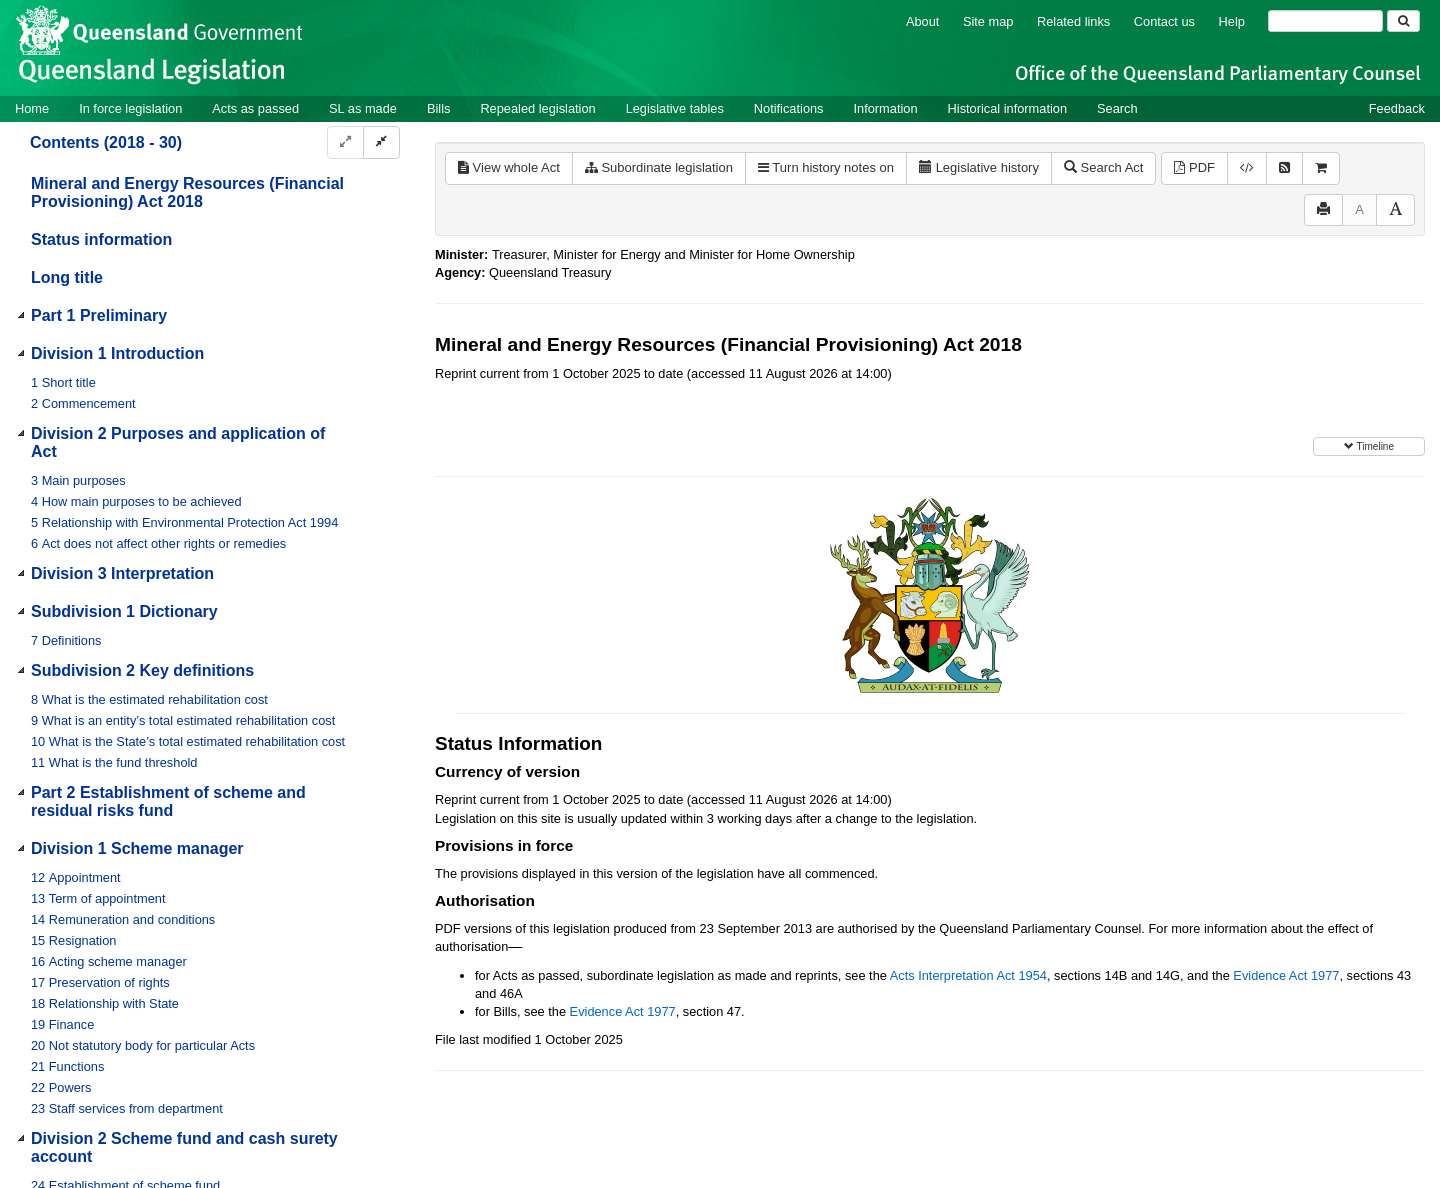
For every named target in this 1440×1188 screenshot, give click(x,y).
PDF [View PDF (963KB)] (1194, 167)
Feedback (1397, 108)
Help (1232, 21)
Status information (101, 239)
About (922, 21)
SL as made (363, 108)
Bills (438, 108)
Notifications (789, 108)
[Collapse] (381, 142)
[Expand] (345, 142)
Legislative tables (675, 108)
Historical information (1007, 108)
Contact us (1164, 21)
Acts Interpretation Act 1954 (968, 975)
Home (32, 108)
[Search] (1325, 21)
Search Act (1103, 167)
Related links (1073, 21)
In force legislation (130, 108)
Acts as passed (255, 108)
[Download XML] (1247, 168)
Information (886, 108)
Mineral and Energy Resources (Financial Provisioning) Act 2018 (187, 192)
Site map (988, 21)
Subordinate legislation (659, 167)
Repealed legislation (537, 108)
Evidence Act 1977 (1286, 975)
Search (1117, 108)
